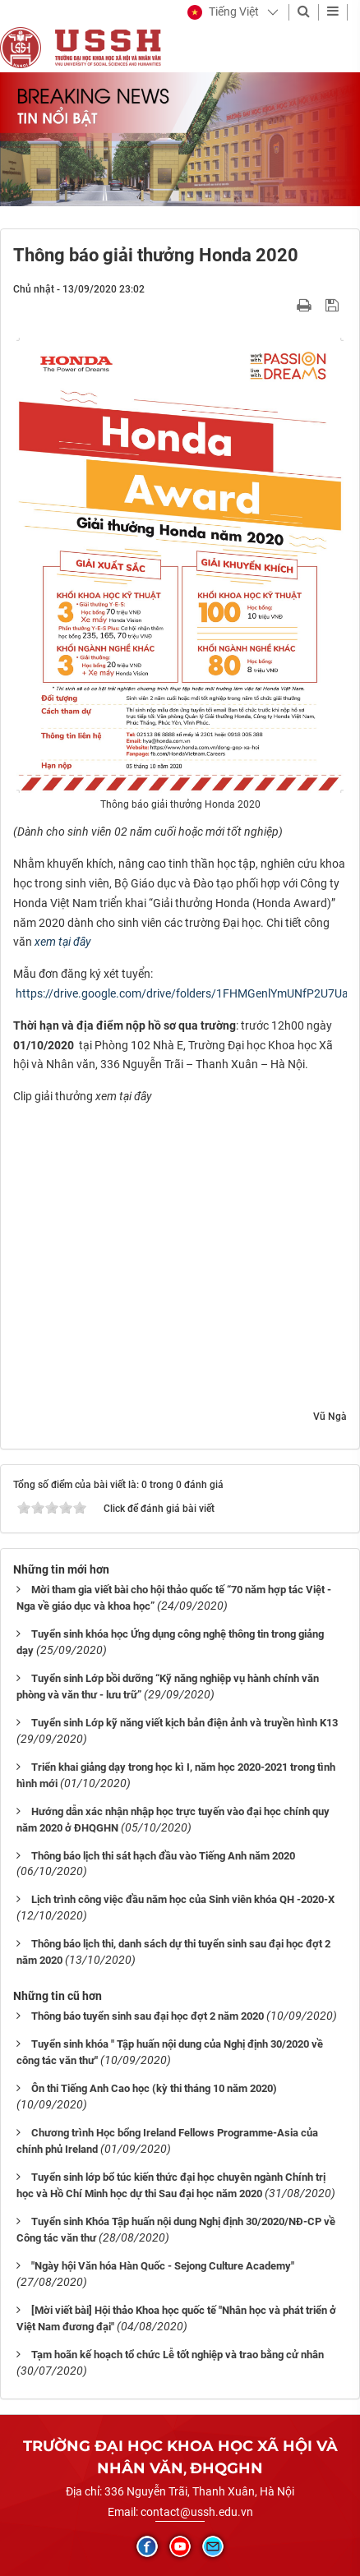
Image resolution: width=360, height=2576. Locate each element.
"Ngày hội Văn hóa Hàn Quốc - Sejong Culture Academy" (162, 2266)
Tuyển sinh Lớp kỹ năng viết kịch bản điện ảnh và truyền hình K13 (184, 1723)
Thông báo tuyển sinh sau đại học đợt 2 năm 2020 (147, 2016)
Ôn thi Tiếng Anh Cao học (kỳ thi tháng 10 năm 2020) (154, 2088)
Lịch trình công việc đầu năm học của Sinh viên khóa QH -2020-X (183, 1899)
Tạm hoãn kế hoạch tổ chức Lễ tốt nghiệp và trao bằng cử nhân (177, 2354)
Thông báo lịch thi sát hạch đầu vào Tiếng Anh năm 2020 (163, 1856)
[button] (223, 12)
